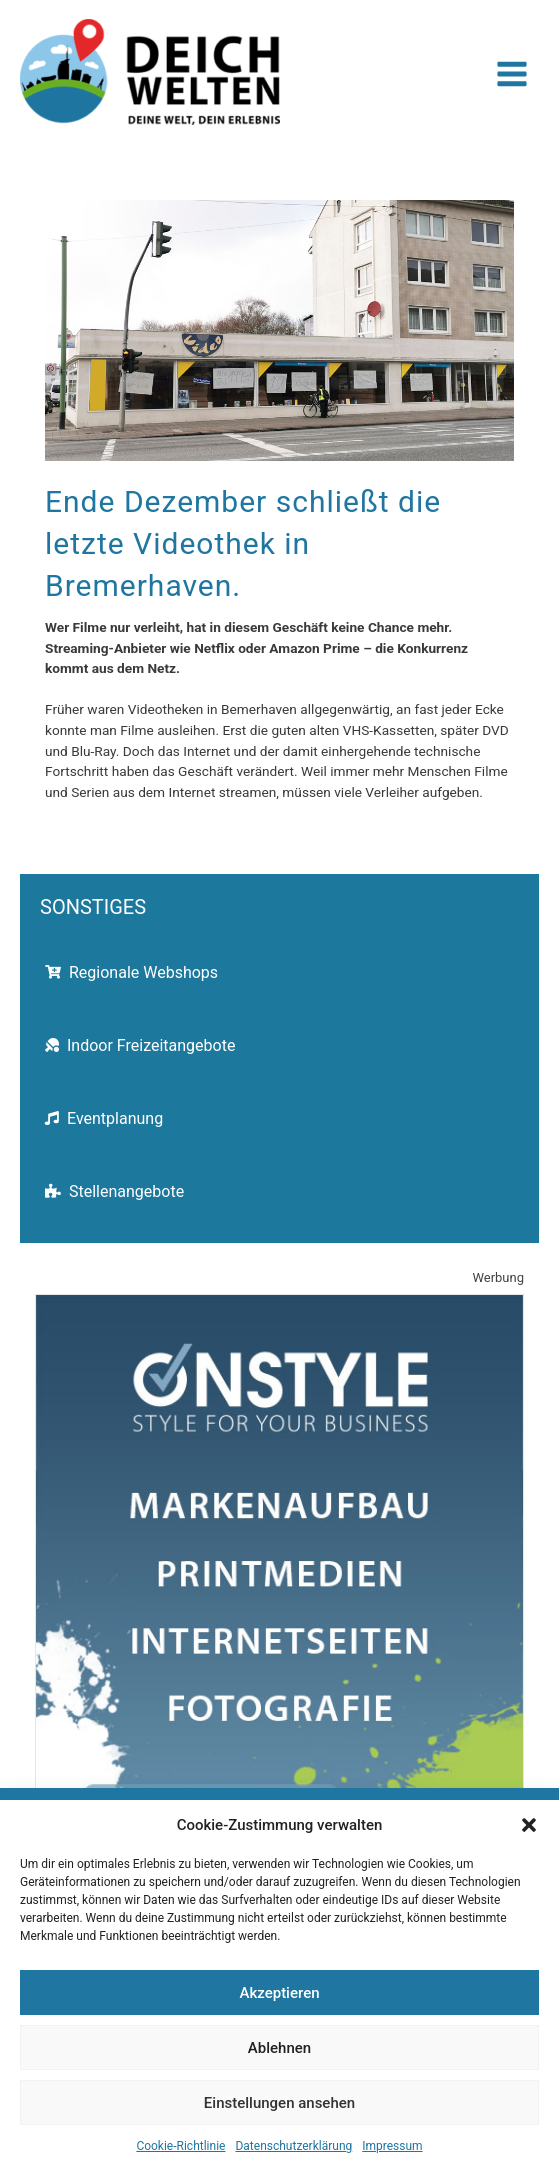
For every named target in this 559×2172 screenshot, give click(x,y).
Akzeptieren (279, 1993)
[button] (529, 1825)
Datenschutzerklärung (293, 2146)
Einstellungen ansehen (279, 2103)
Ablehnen (279, 2048)
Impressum (392, 2146)
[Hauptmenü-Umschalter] (512, 74)
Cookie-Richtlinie (180, 2146)
